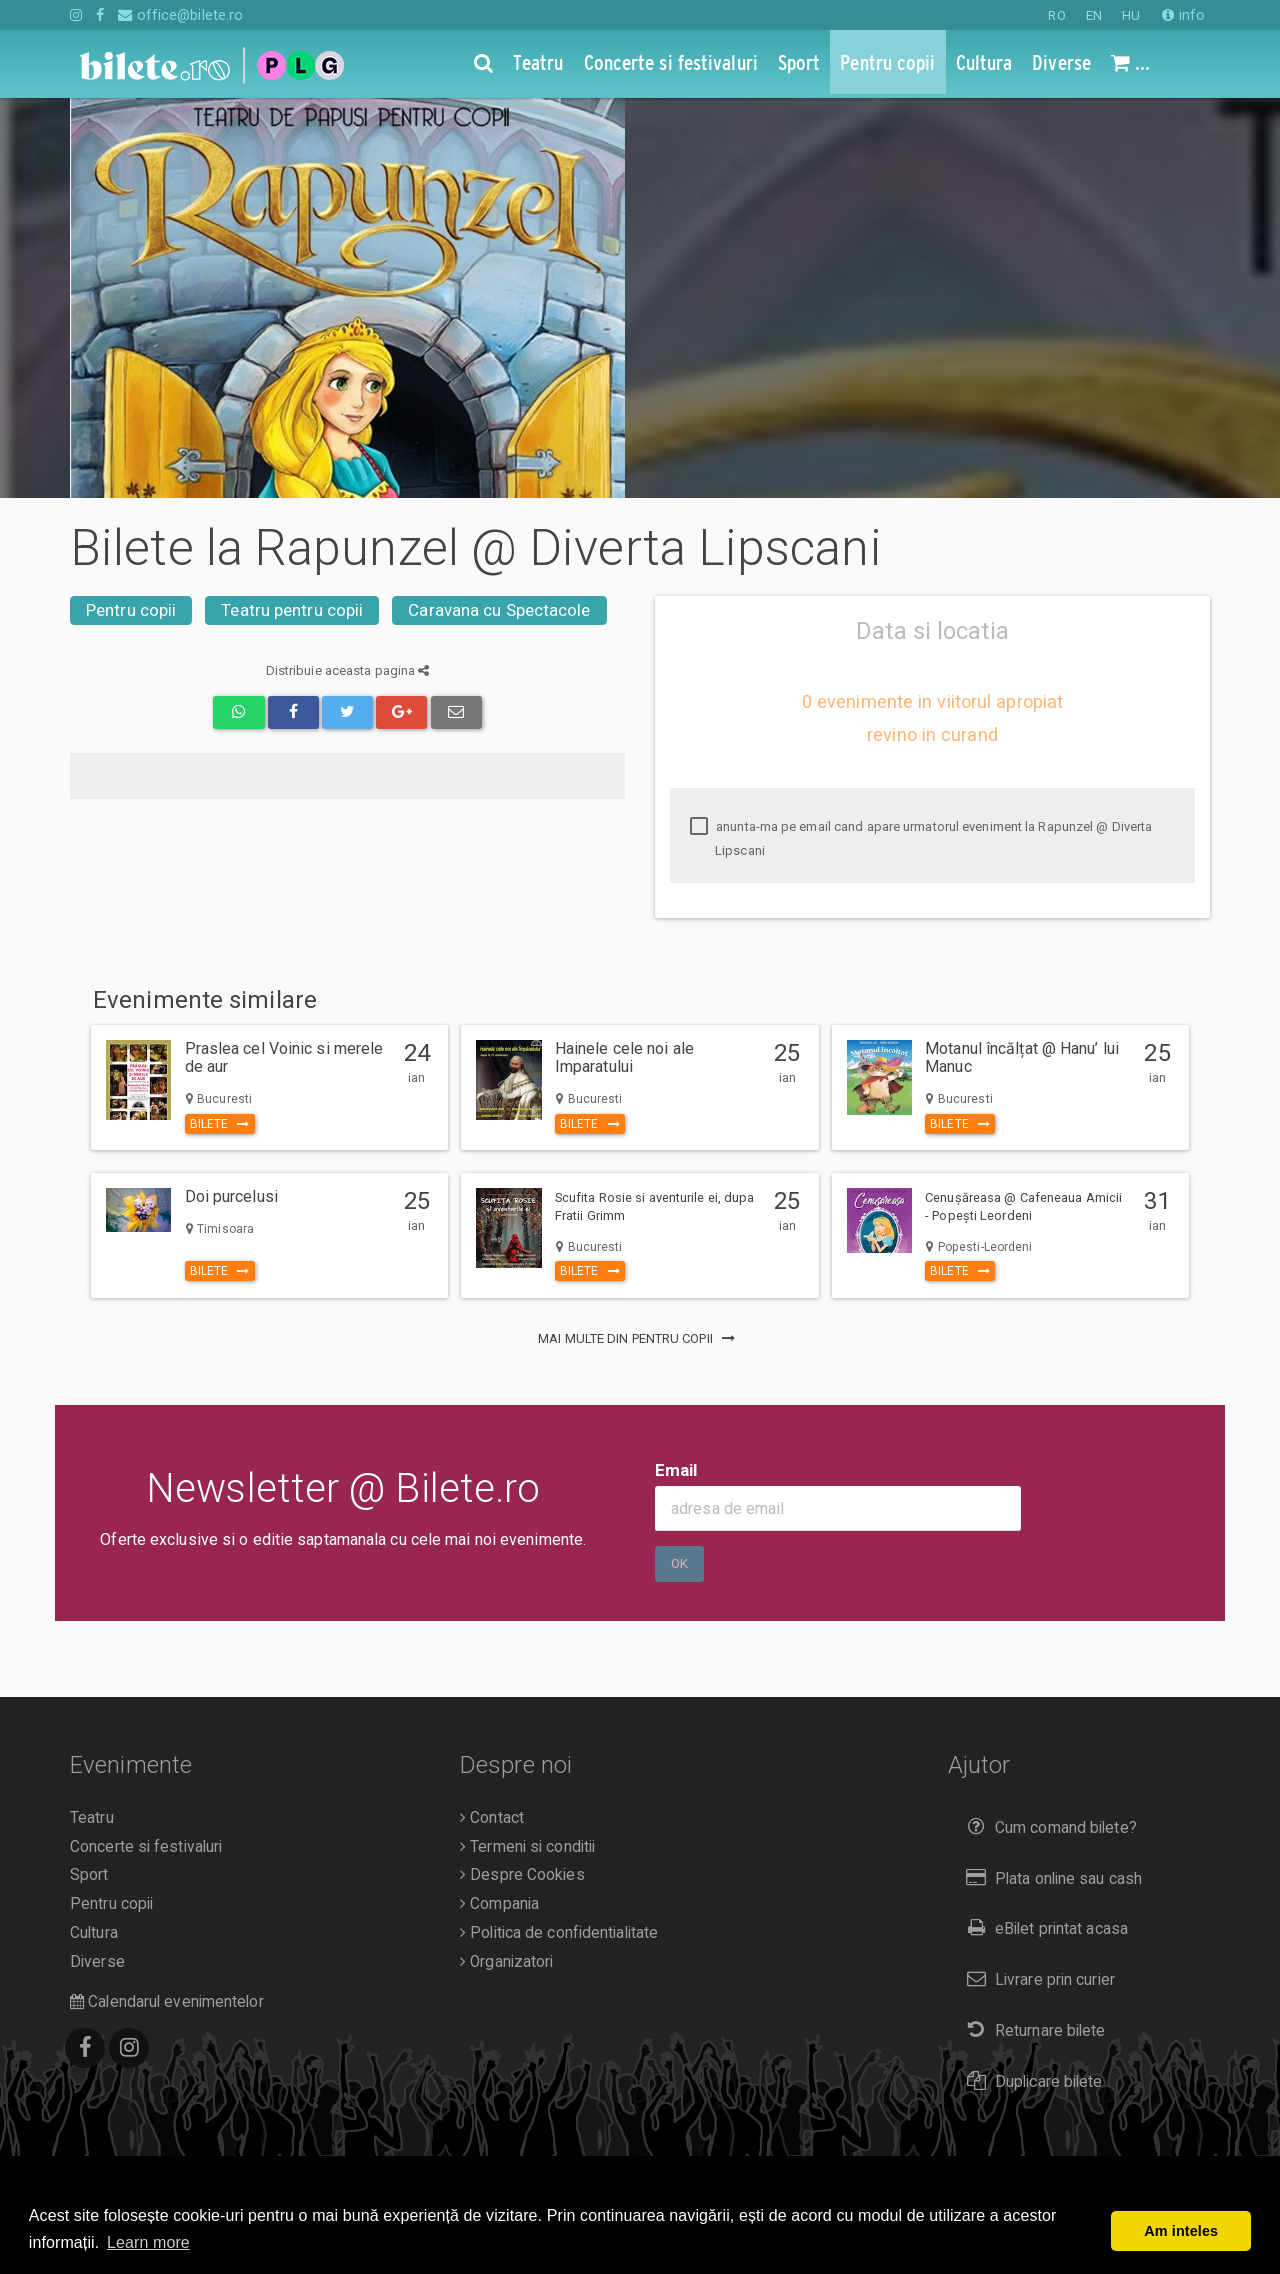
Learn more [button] (148, 2242)
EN (1094, 15)
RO (1056, 15)
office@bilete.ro (180, 15)
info (1183, 15)
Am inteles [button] (1181, 2231)
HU (1131, 15)
